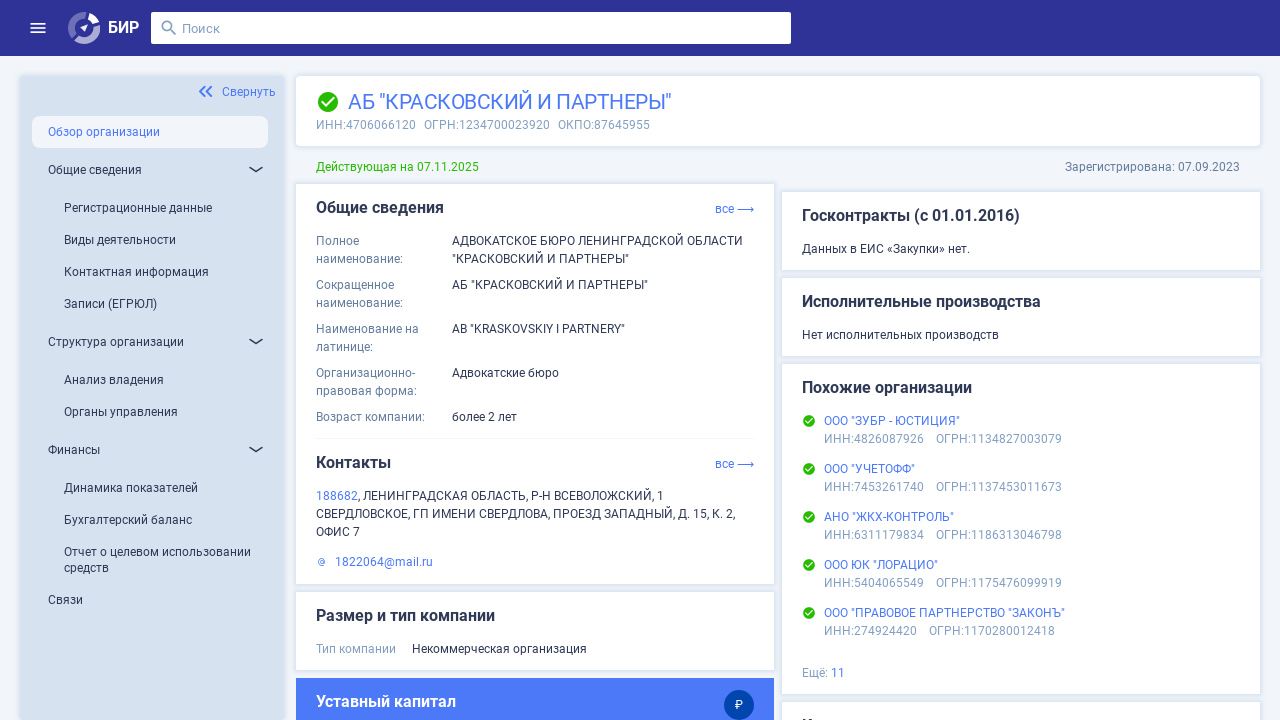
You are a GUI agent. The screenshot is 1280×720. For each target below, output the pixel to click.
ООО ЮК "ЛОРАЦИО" (881, 565)
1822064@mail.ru (384, 562)
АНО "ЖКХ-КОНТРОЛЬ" (889, 517)
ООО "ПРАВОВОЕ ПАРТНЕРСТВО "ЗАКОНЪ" (944, 613)
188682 (337, 496)
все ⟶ (734, 209)
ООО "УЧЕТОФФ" (869, 469)
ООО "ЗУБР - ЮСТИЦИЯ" (892, 421)
